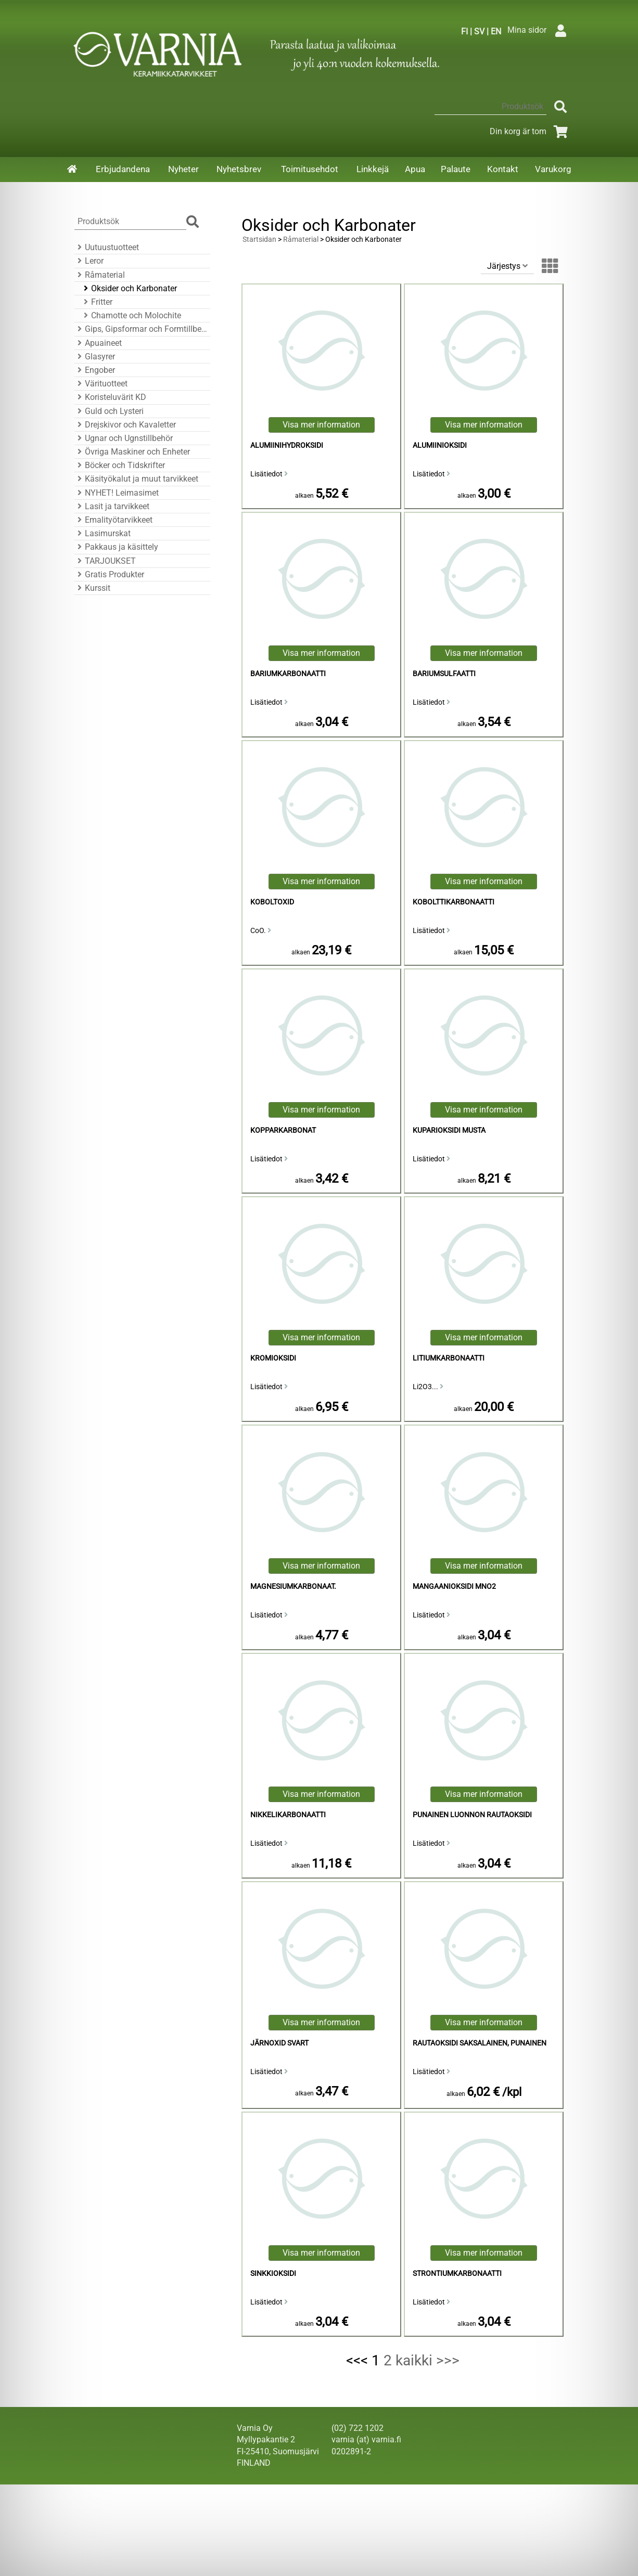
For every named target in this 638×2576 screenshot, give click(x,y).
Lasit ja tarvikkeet (111, 506)
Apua (415, 169)
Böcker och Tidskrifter (119, 465)
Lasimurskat (102, 533)
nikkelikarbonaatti (288, 1814)
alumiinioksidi (440, 445)
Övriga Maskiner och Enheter (132, 452)
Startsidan (259, 239)
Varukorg (553, 169)
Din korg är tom (530, 131)
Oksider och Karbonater (129, 288)
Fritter (96, 302)
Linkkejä (372, 169)
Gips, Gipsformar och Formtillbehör (140, 329)
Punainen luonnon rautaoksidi (472, 1814)
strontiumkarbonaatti (457, 2273)
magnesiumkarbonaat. (293, 1586)
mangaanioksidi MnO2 (454, 1586)
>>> (448, 2360)
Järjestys (507, 266)
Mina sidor (539, 30)
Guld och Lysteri (109, 411)
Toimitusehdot (309, 169)
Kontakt (502, 169)
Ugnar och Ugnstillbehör (123, 438)
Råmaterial (99, 275)
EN (496, 31)
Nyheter (183, 169)
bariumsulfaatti (444, 673)
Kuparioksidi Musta (449, 1130)
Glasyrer (94, 356)
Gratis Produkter (109, 574)
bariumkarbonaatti (288, 673)
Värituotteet (100, 384)
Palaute (455, 169)
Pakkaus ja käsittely (116, 547)
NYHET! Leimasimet (116, 493)
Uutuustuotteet (106, 247)
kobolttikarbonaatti (453, 902)
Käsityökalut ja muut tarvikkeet (136, 479)
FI (464, 31)
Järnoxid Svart (279, 2043)
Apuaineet (98, 343)
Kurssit (92, 588)
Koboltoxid (272, 902)
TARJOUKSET (105, 561)
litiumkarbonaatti (448, 1358)
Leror (89, 261)
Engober (94, 370)
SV (479, 31)
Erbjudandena (123, 169)
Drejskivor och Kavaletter (125, 425)
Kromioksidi (273, 1358)
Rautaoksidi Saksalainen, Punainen (479, 2043)
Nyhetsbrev (238, 169)
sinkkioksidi (273, 2273)
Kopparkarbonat (283, 1130)
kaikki (413, 2360)
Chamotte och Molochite (131, 315)
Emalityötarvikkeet (113, 520)
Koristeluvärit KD (110, 397)
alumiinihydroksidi (286, 445)
